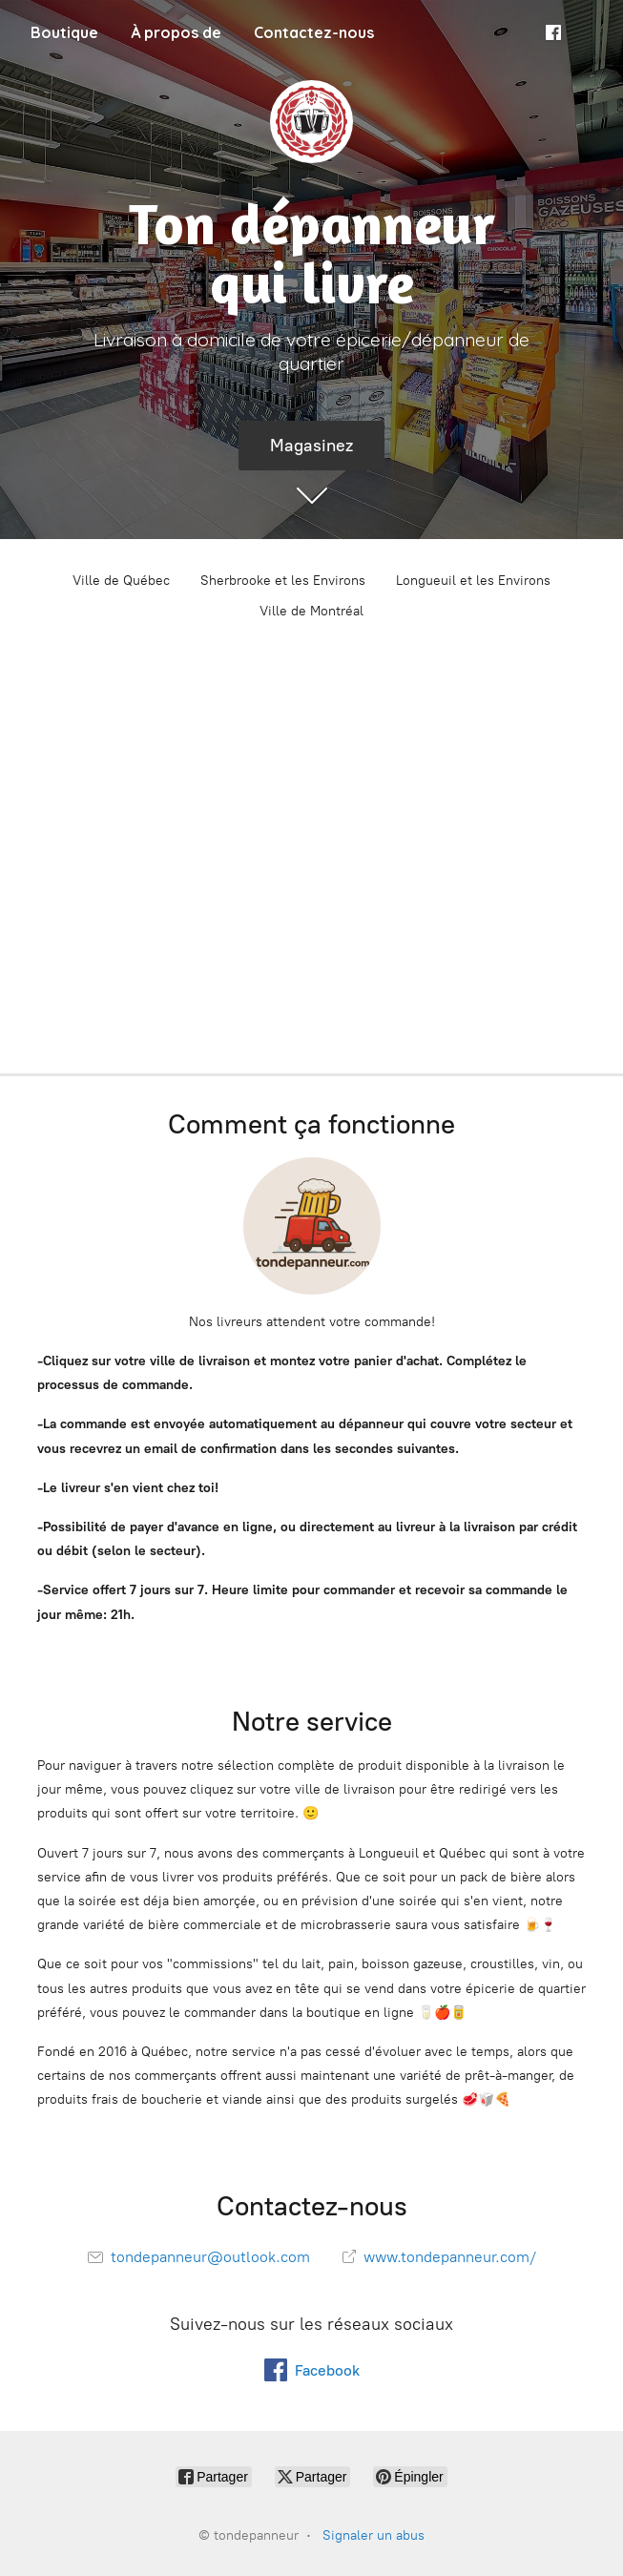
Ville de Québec (121, 580)
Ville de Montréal (311, 611)
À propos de (176, 32)
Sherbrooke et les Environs (282, 580)
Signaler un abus (373, 2535)
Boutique (64, 32)
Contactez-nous (314, 32)
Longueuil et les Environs (473, 580)
